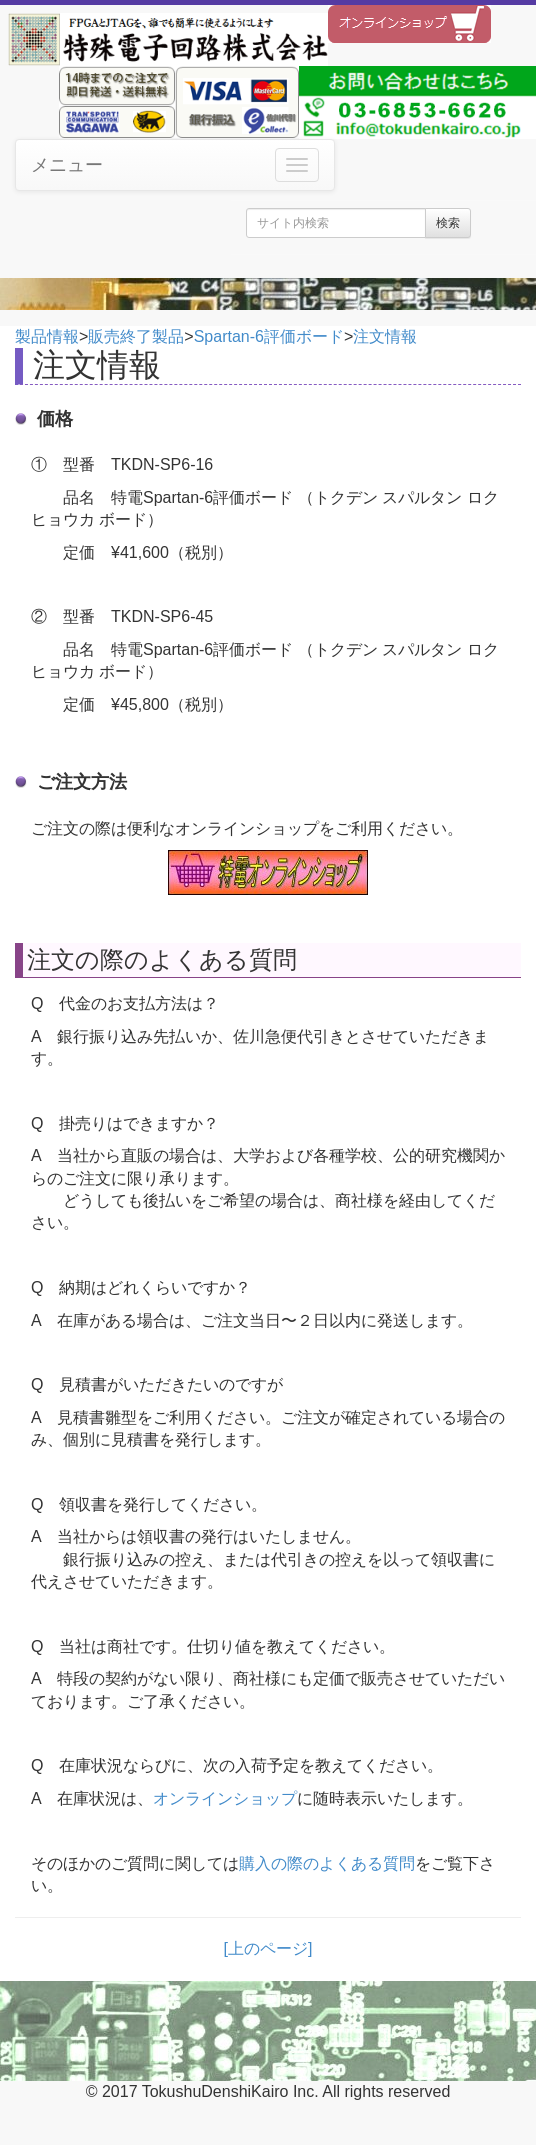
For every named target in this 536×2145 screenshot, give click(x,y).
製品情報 (47, 336)
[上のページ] (268, 1948)
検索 (448, 223)
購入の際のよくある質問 (327, 1863)
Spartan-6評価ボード (269, 336)
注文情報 (385, 336)
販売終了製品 (136, 336)
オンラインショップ (225, 1798)
